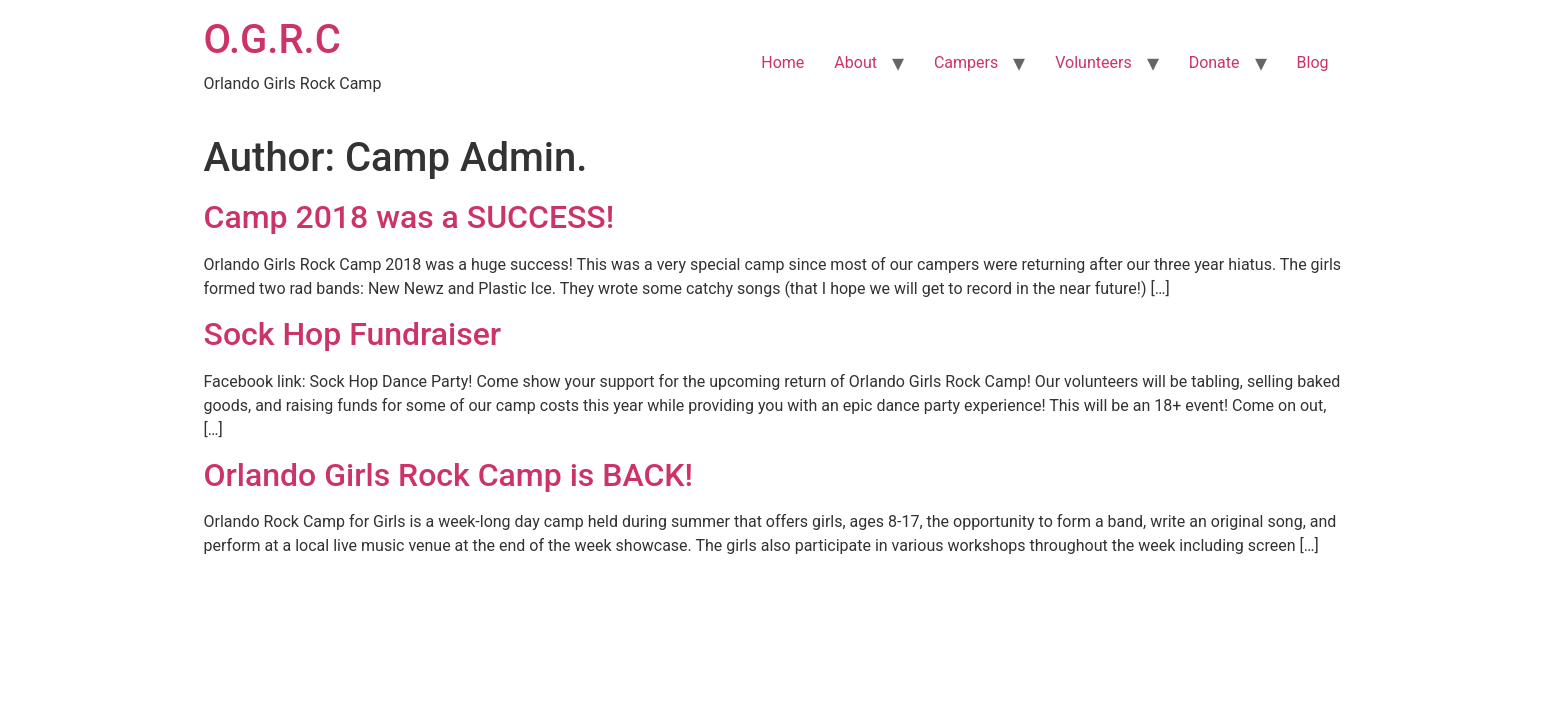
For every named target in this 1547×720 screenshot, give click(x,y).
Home (782, 62)
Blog (1313, 62)
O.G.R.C (272, 39)
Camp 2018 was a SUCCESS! (409, 217)
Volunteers (1093, 62)
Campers (966, 62)
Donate (1214, 62)
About (855, 62)
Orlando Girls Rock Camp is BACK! (449, 475)
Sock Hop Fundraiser (353, 334)
